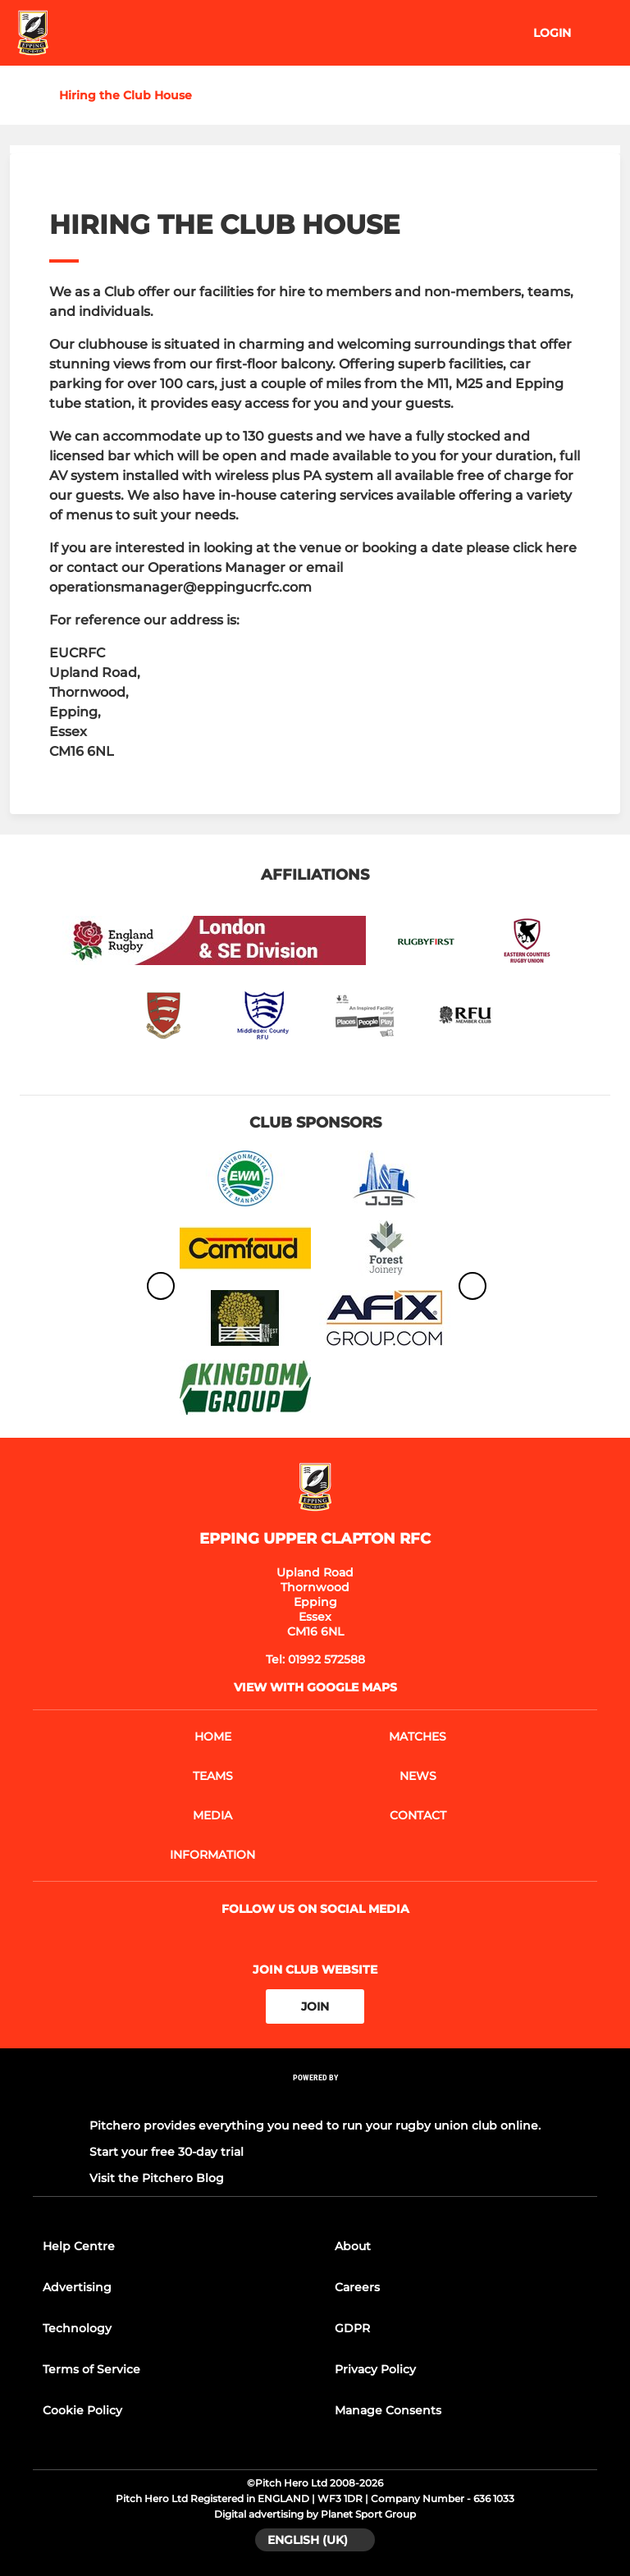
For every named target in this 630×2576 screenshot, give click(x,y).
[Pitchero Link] (315, 2099)
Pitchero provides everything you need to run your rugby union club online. (315, 2125)
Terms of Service (91, 2369)
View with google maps (315, 1687)
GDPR (352, 2328)
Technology (77, 2328)
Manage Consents (388, 2410)
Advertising (77, 2287)
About (353, 2246)
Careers (357, 2287)
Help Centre (79, 2246)
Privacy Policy (375, 2369)
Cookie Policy (82, 2410)
